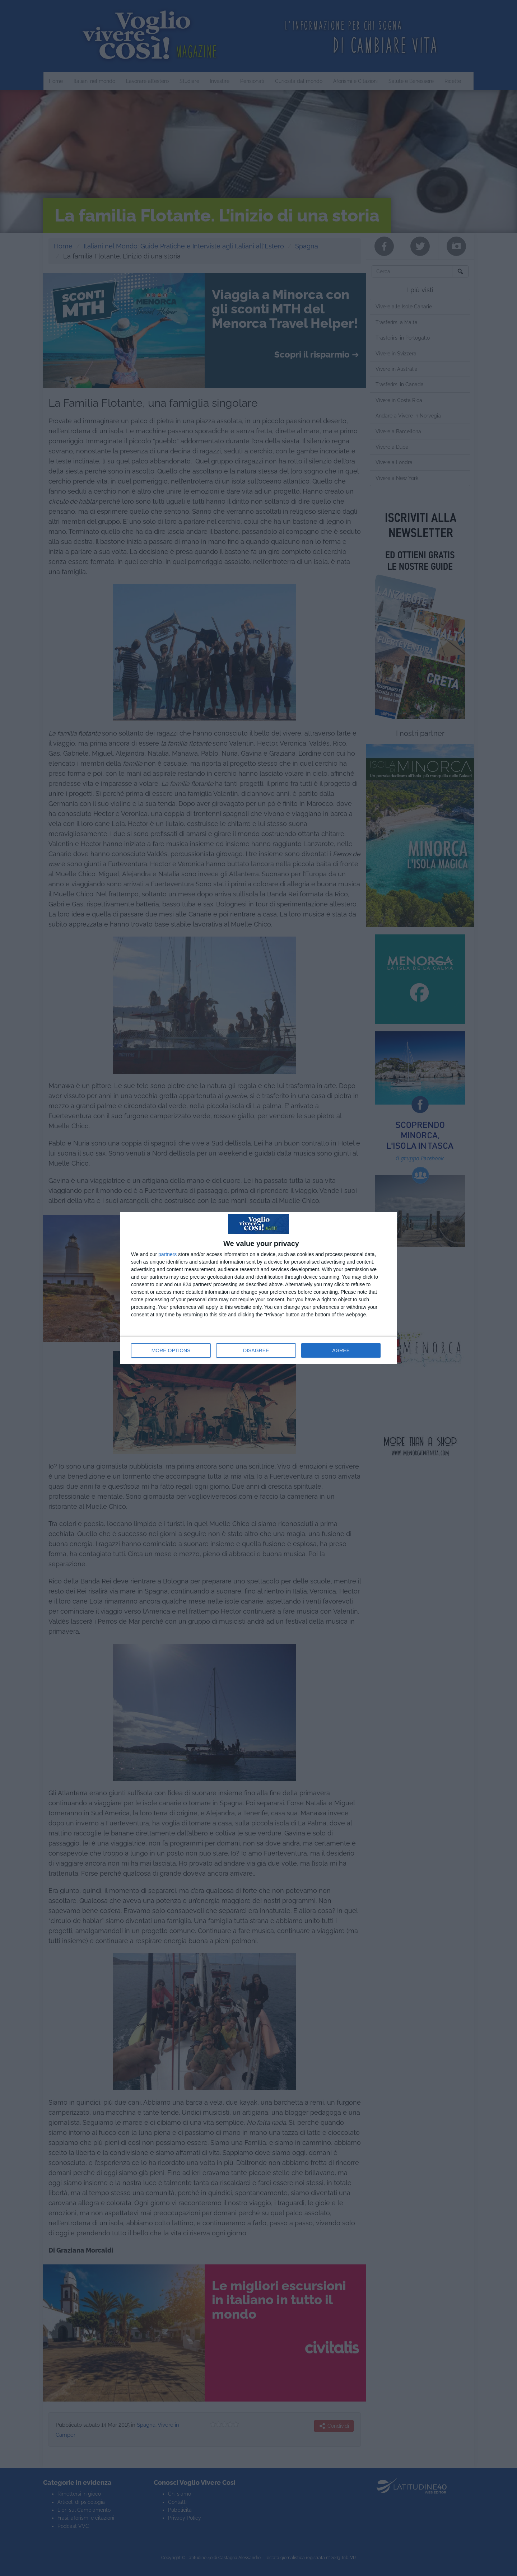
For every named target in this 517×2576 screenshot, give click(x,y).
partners (167, 1254)
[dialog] (258, 1288)
